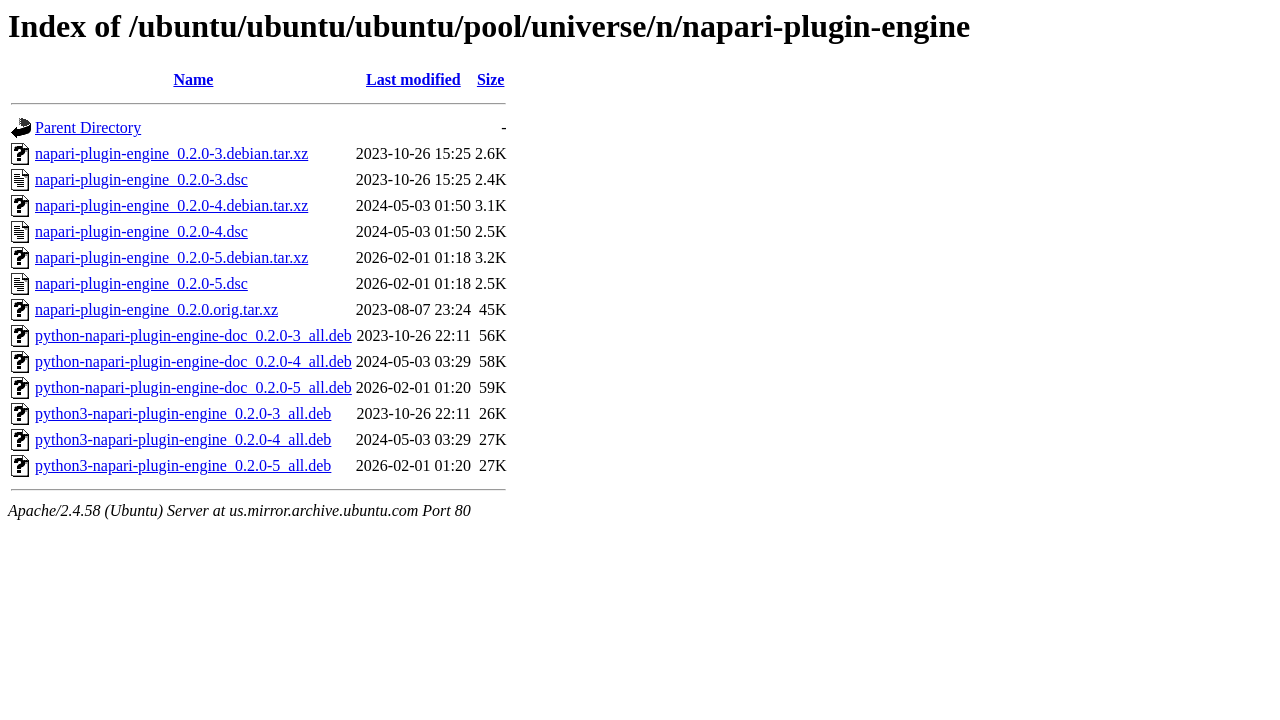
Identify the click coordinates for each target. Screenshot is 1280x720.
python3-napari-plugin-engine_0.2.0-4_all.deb (183, 439)
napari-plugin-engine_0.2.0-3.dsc (141, 179)
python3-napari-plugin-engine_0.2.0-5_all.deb (183, 465)
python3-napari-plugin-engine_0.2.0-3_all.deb (183, 413)
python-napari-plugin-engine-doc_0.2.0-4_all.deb (193, 361)
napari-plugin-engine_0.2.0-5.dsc (141, 283)
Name (193, 79)
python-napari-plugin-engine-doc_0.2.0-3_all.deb (193, 335)
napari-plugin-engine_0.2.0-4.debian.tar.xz (171, 205)
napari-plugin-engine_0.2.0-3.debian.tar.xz (171, 153)
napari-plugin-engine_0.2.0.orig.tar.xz (156, 309)
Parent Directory (88, 127)
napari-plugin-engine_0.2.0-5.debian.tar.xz (171, 257)
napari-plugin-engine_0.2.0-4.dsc (141, 231)
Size (491, 79)
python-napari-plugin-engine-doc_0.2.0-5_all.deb (193, 387)
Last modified (413, 79)
